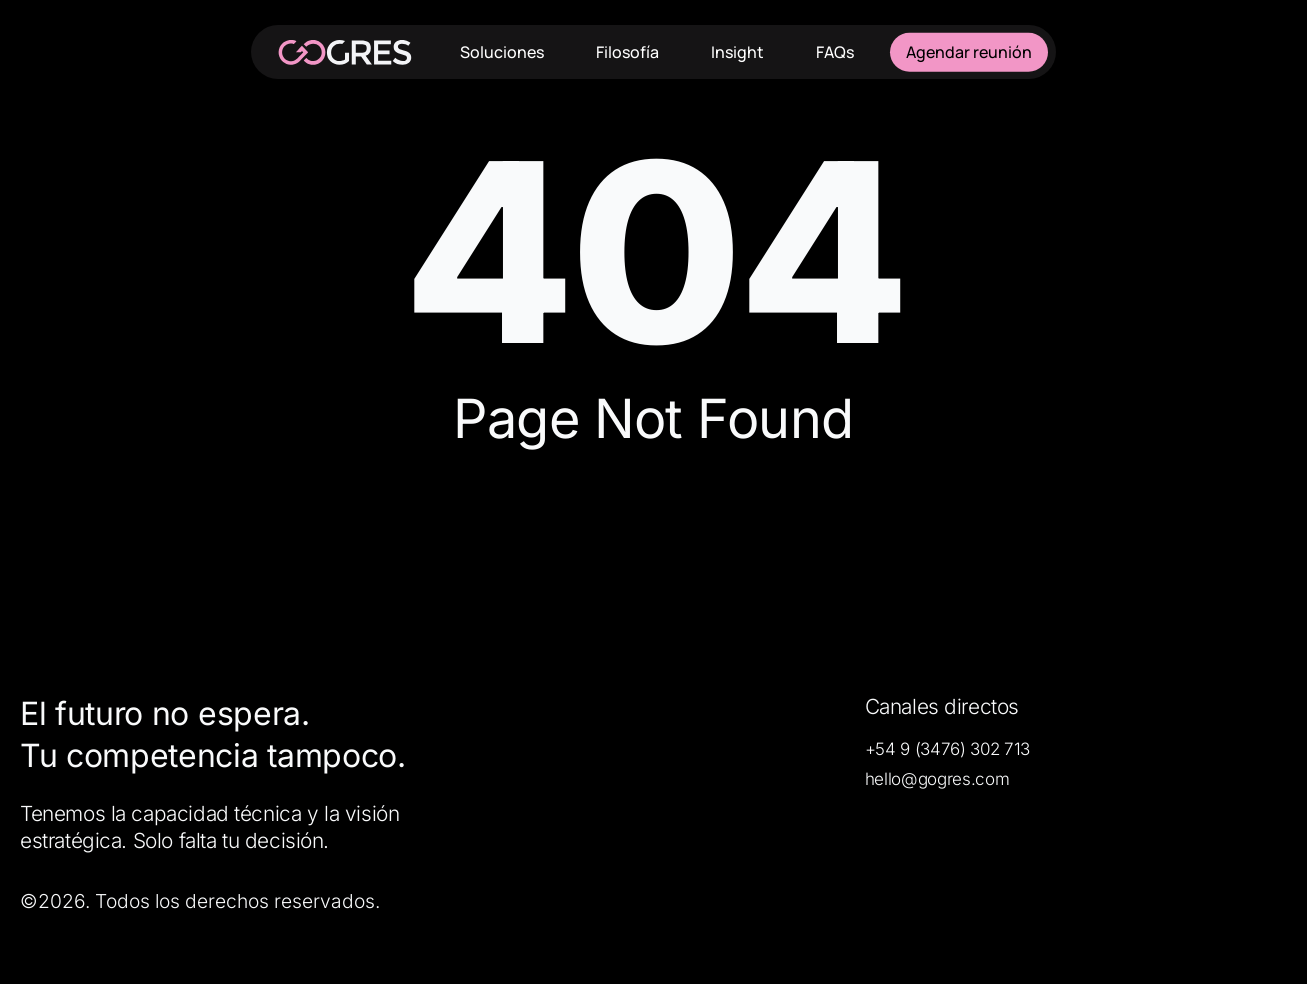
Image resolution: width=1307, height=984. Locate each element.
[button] (947, 749)
